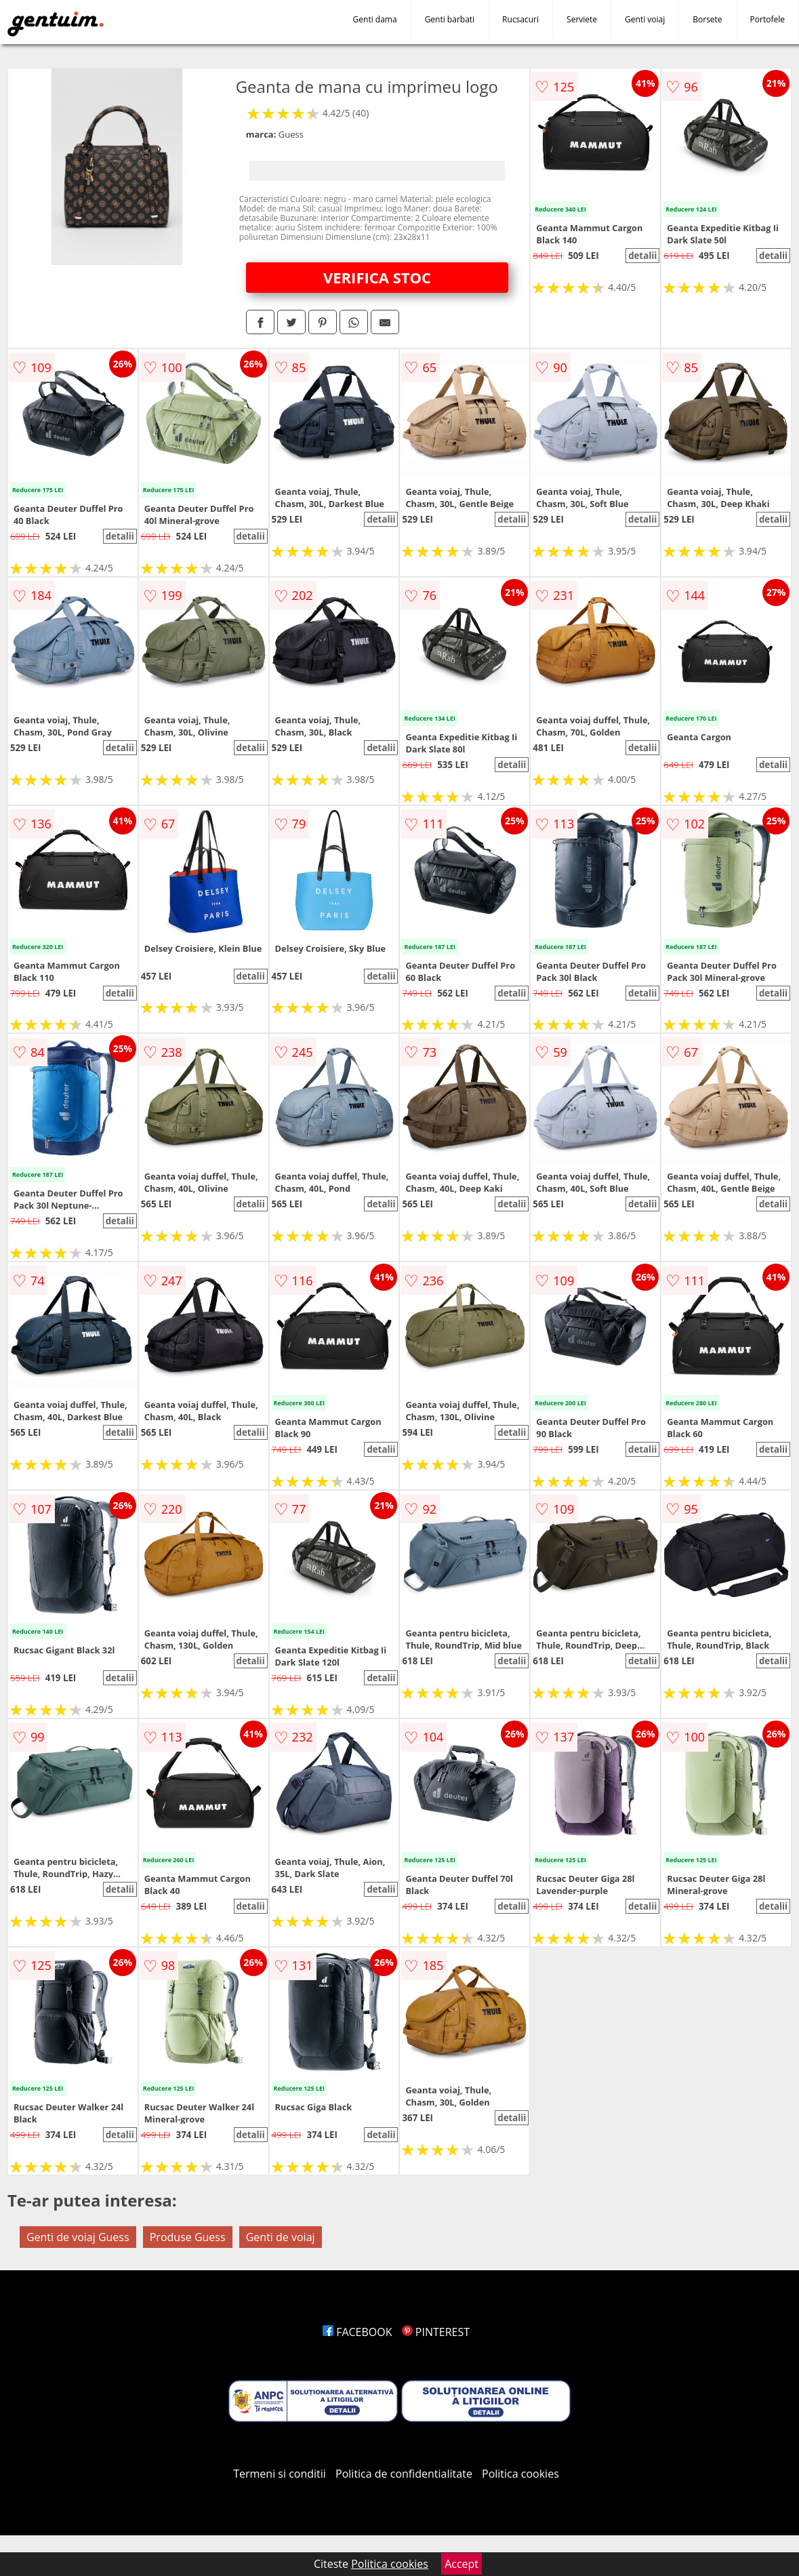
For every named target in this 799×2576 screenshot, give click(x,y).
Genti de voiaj (280, 2237)
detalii (642, 255)
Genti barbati (449, 19)
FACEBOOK (357, 2332)
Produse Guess (188, 2237)
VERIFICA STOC (377, 277)
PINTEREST (436, 2332)
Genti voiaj (645, 19)
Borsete (707, 19)
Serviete (582, 19)
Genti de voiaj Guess (77, 2237)
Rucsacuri (520, 19)
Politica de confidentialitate (403, 2473)
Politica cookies (520, 2473)
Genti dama (375, 19)
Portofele (767, 19)
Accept (461, 2563)
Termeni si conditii (279, 2473)
